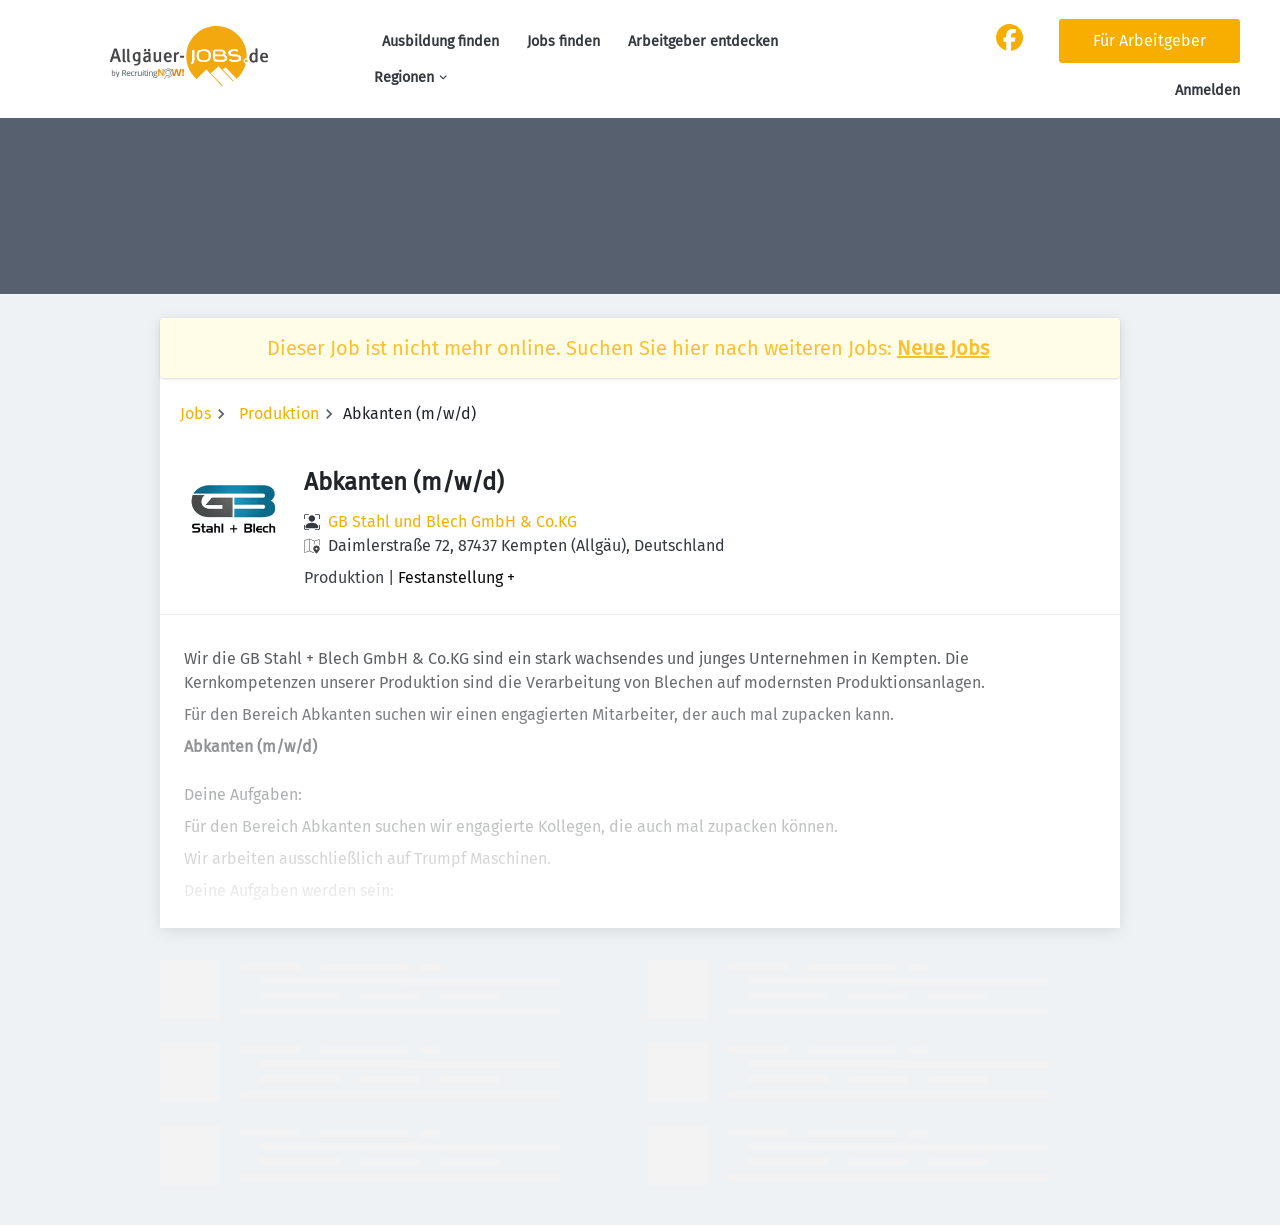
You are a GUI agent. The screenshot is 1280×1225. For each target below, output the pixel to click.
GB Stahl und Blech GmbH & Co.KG (452, 521)
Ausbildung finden (440, 41)
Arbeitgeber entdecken (703, 41)
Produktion (279, 413)
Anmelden (1207, 90)
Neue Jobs (943, 348)
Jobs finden (563, 41)
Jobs (195, 413)
